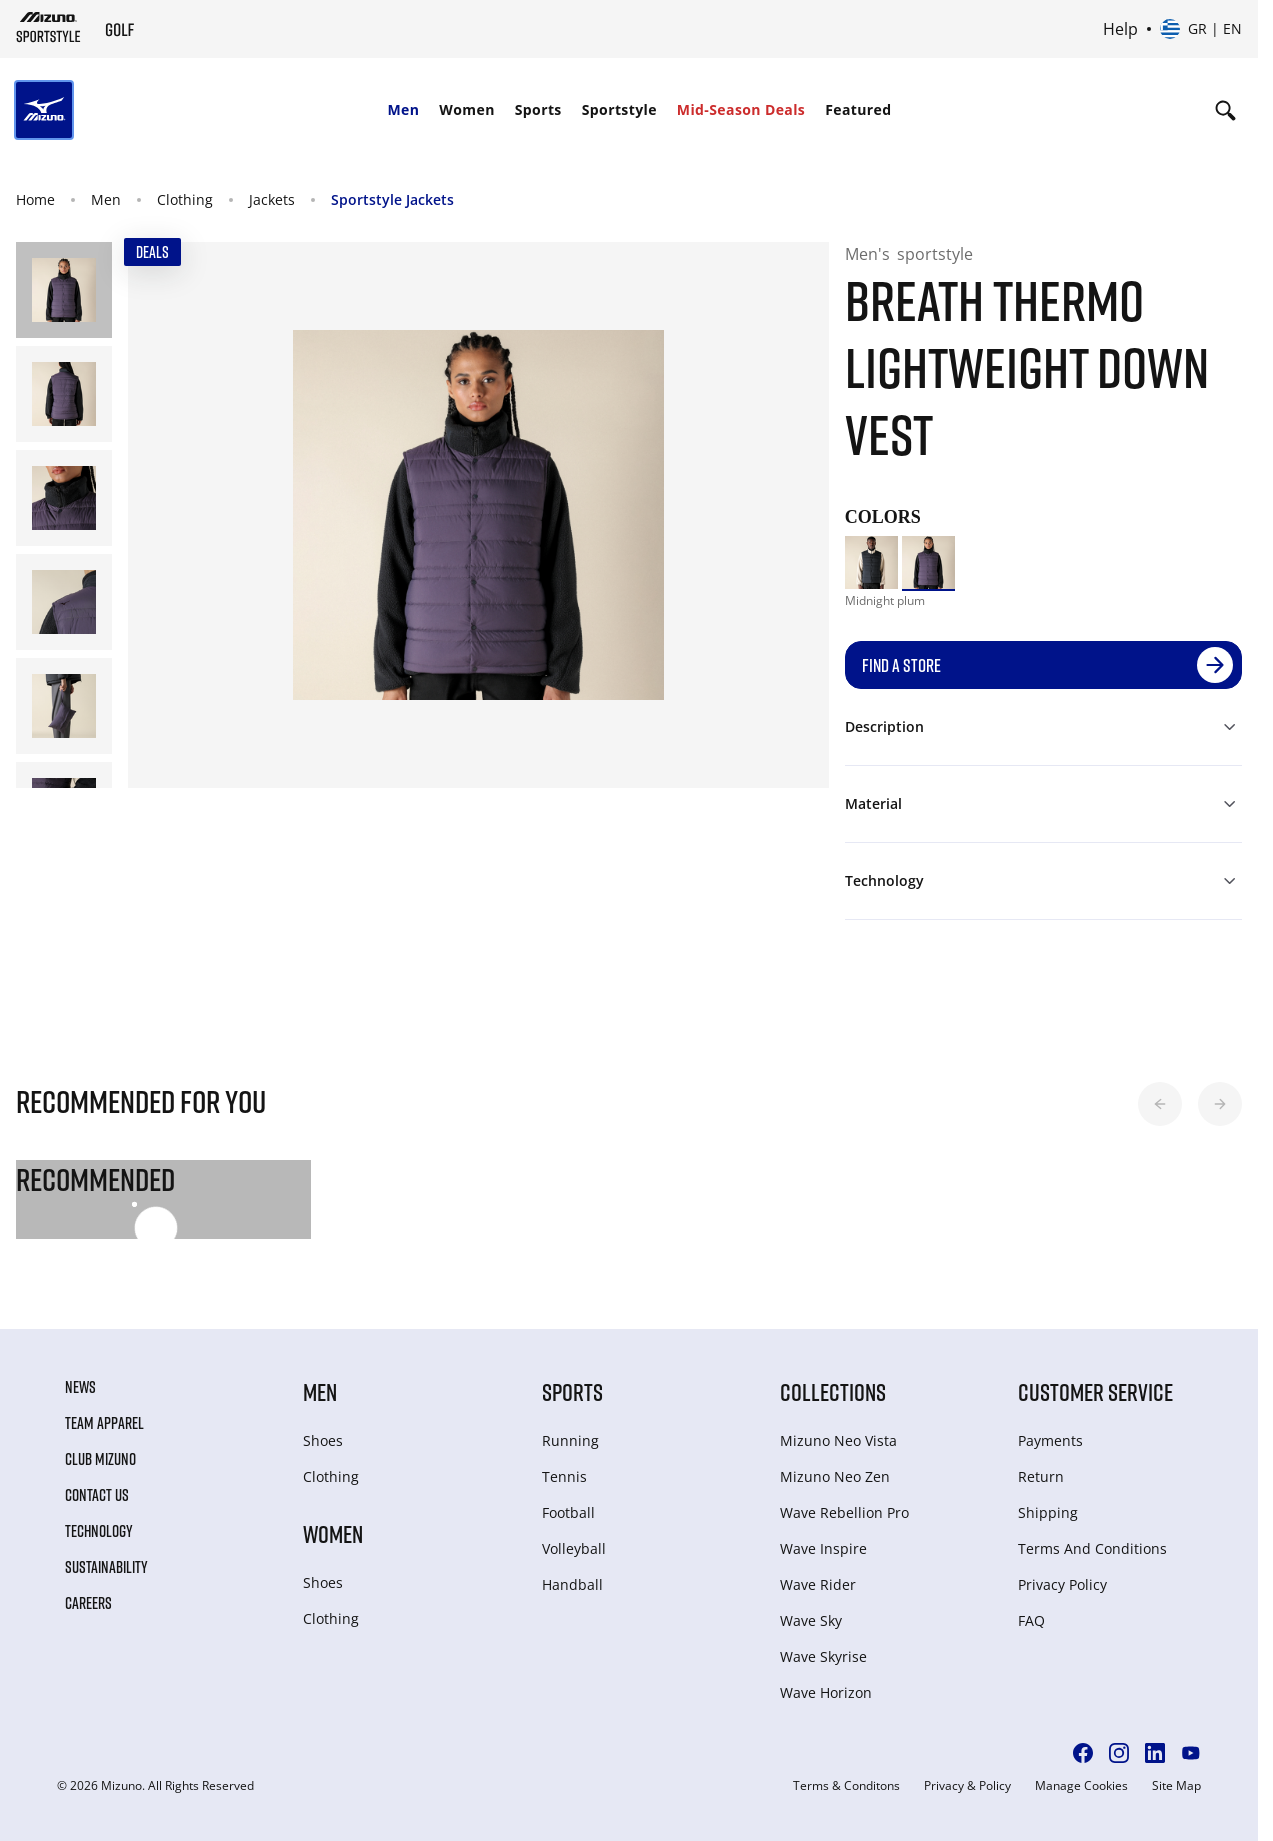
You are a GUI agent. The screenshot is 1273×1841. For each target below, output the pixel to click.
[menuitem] (403, 110)
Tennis (564, 1476)
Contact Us (97, 1495)
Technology (99, 1531)
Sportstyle (619, 109)
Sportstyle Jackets (392, 199)
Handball (572, 1584)
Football (568, 1512)
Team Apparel (104, 1423)
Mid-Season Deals (741, 109)
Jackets (272, 199)
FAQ (1031, 1620)
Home (35, 199)
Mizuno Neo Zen (835, 1476)
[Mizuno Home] (48, 27)
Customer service (1095, 1391)
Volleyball (574, 1548)
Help (1120, 29)
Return (1041, 1476)
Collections (833, 1391)
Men (403, 109)
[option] (871, 562)
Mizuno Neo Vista (838, 1440)
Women (466, 109)
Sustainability (106, 1567)
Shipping (1048, 1512)
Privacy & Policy (967, 1786)
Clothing (185, 199)
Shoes (323, 1440)
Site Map (1176, 1786)
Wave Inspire (823, 1548)
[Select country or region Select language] (1201, 29)
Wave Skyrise (823, 1656)
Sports (538, 109)
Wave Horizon (826, 1692)
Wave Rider (818, 1584)
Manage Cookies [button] (1081, 1786)
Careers (88, 1603)
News (80, 1387)
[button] (1160, 1104)
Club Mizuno (100, 1459)
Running (570, 1440)
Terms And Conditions (1092, 1548)
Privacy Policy (1062, 1584)
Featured (858, 109)
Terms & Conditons (846, 1786)
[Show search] (1225, 110)
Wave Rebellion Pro (844, 1512)
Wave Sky (811, 1620)
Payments (1050, 1440)
